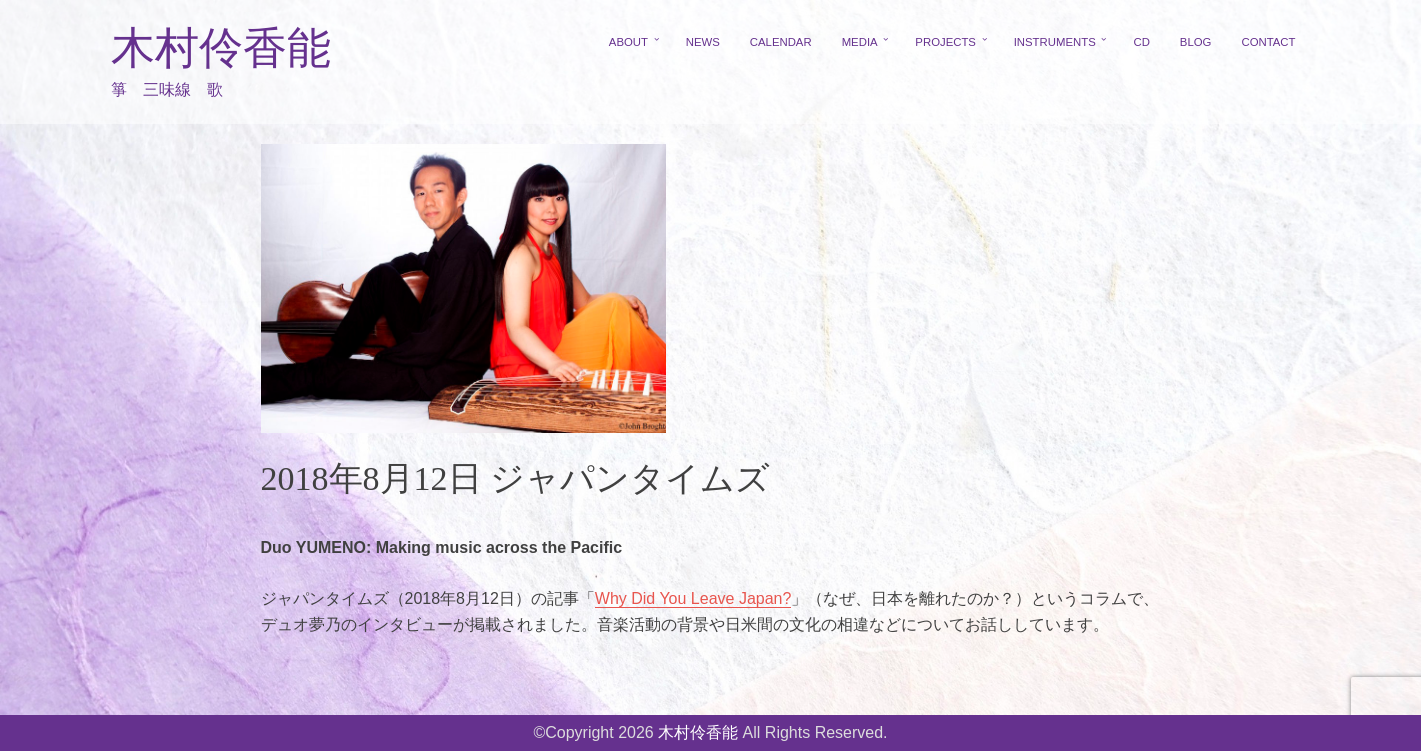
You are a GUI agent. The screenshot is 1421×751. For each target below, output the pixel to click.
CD (1141, 42)
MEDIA (860, 42)
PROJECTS (945, 42)
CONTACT (1268, 42)
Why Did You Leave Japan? (693, 598)
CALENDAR (781, 42)
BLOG (1196, 42)
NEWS (703, 42)
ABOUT (628, 42)
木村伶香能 (221, 48)
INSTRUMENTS (1055, 42)
